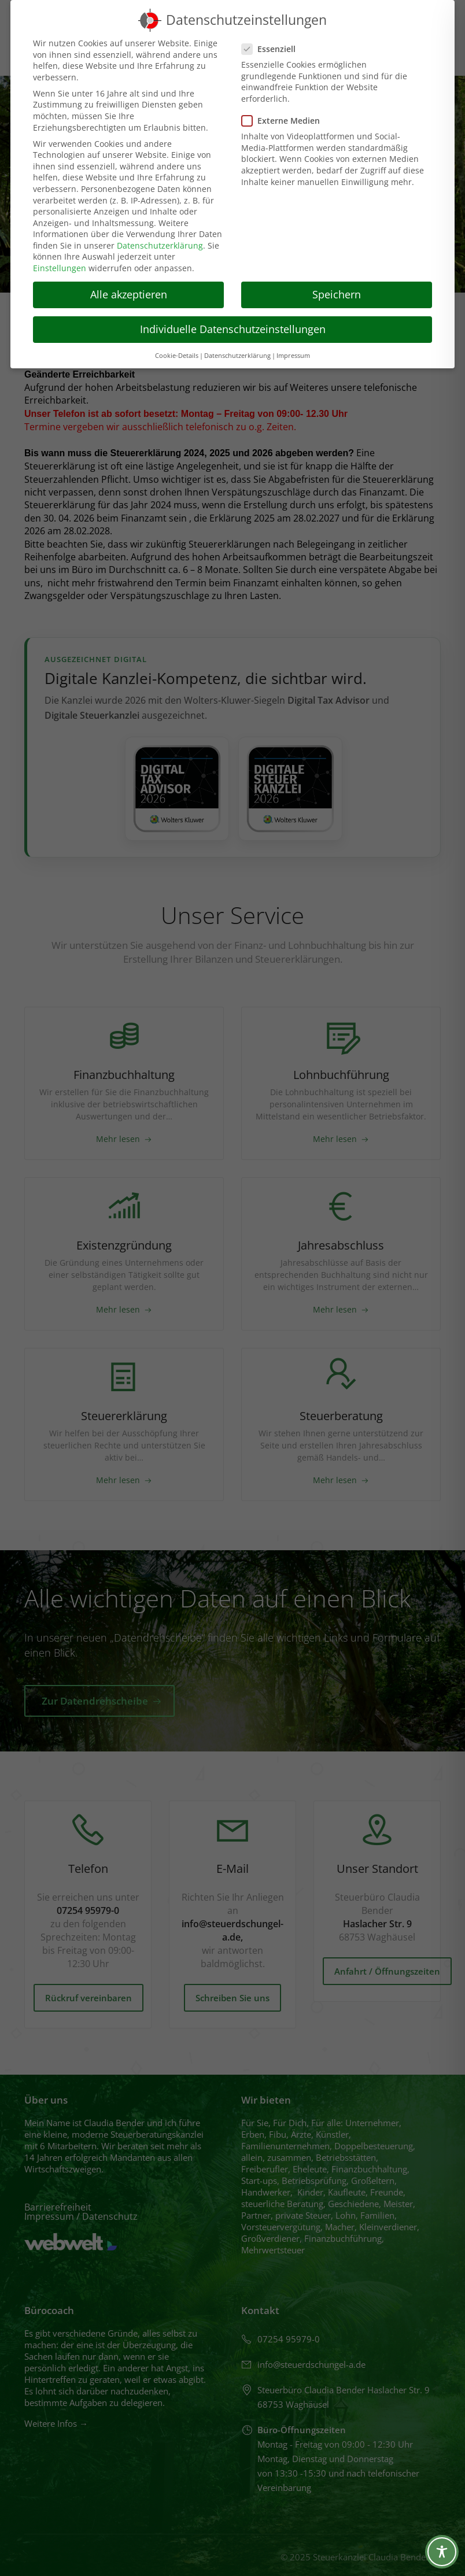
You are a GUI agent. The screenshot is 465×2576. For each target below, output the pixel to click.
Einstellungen (59, 268)
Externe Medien (284, 120)
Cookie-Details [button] (176, 356)
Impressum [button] (293, 356)
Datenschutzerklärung (160, 245)
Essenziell (272, 48)
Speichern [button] (336, 294)
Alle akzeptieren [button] (128, 294)
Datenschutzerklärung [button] (237, 356)
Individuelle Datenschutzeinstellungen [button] (233, 329)
